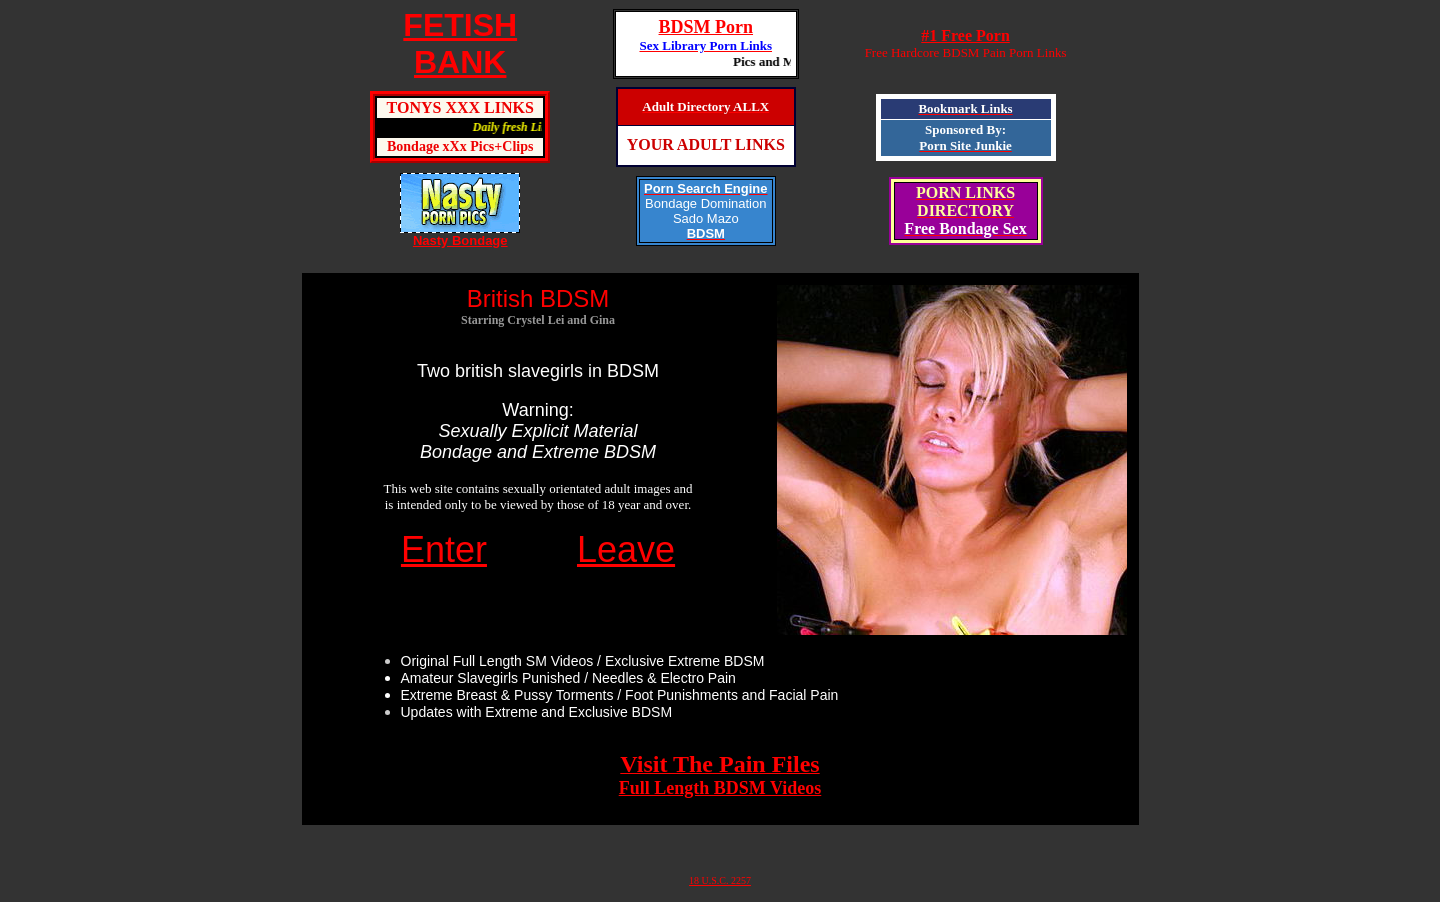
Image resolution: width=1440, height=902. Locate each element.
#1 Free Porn (965, 35)
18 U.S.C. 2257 (720, 880)
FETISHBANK (460, 43)
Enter (444, 549)
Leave (626, 549)
